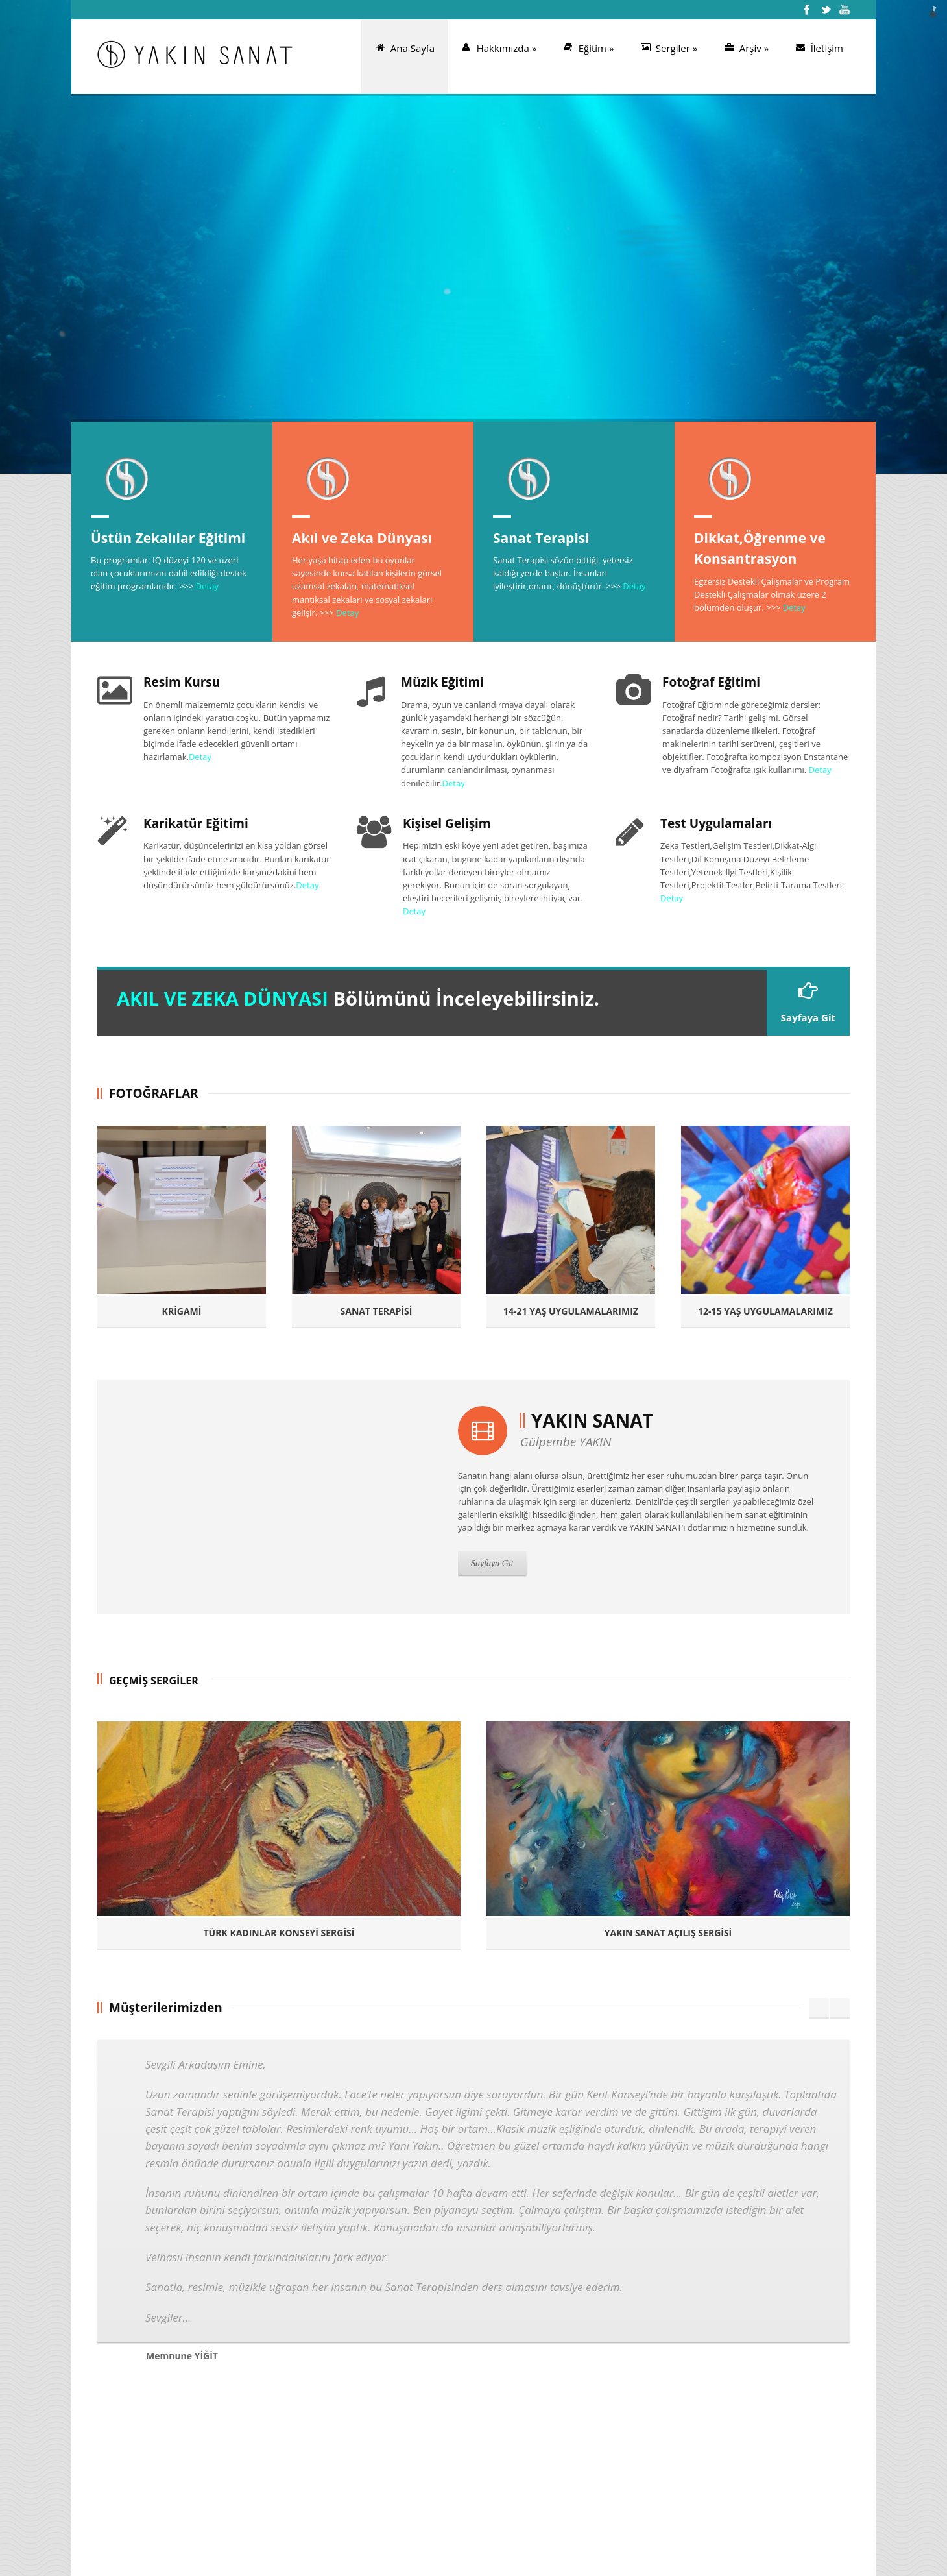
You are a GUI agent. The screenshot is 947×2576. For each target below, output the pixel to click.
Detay (207, 586)
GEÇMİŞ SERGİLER (153, 1680)
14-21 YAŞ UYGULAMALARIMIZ (570, 1311)
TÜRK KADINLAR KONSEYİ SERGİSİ (279, 1932)
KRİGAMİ (182, 1311)
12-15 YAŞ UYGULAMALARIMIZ (765, 1311)
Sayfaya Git (808, 1002)
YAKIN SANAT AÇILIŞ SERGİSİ (668, 1932)
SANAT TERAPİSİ (377, 1311)
